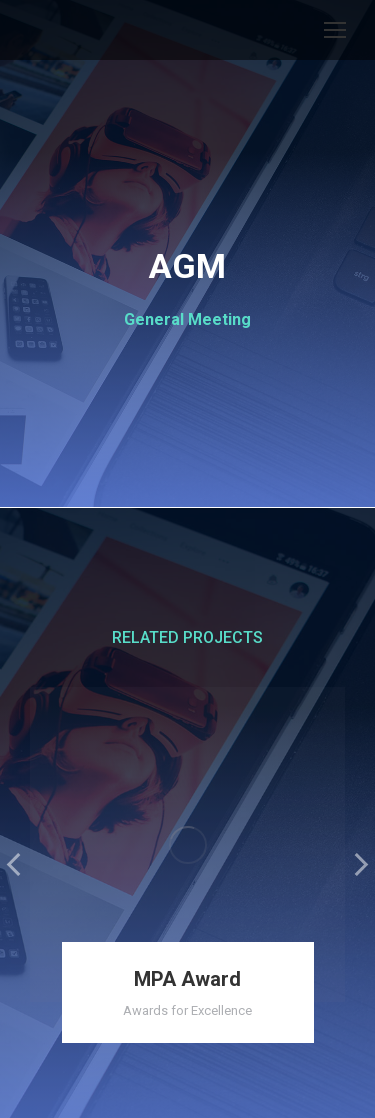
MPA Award (187, 979)
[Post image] (187, 844)
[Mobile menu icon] (335, 30)
